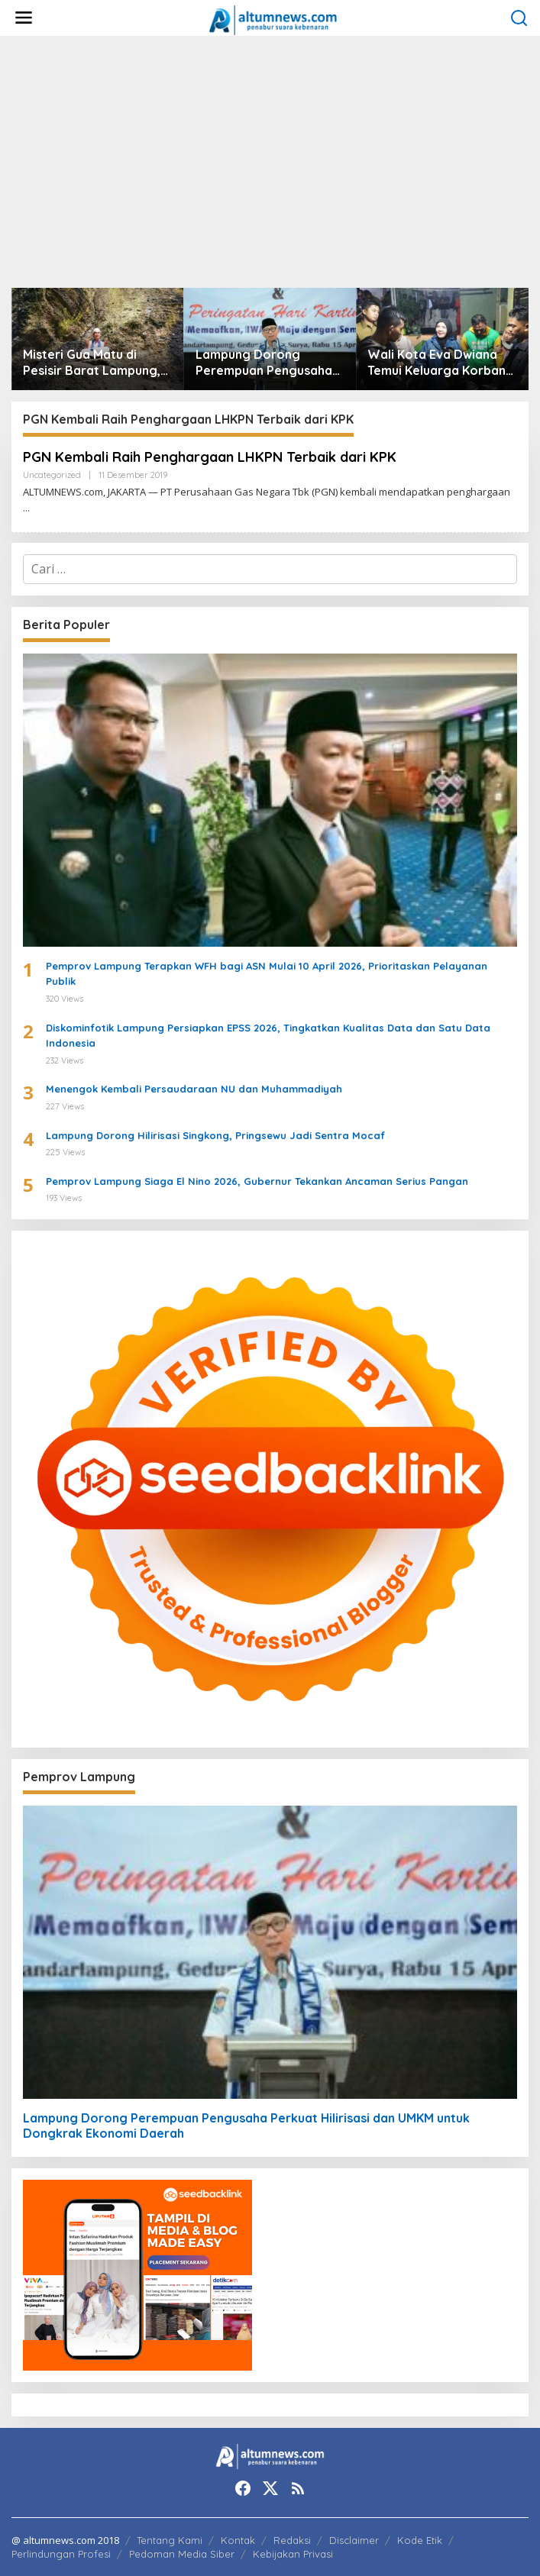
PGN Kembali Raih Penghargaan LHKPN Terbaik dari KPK (209, 457)
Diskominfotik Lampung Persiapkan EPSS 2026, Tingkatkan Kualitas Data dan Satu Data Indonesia (268, 1036)
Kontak (238, 2540)
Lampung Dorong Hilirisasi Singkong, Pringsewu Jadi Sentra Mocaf (215, 1135)
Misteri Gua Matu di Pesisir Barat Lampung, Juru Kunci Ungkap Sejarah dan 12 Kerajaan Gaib (94, 363)
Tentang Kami (169, 2540)
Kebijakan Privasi (293, 2554)
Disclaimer (354, 2540)
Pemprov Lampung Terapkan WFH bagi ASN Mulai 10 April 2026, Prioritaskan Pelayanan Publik (266, 974)
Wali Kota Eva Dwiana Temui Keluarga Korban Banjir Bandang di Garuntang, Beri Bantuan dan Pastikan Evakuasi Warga (441, 363)
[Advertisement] (270, 162)
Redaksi (292, 2540)
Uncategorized (52, 475)
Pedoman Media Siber (181, 2554)
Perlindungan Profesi (61, 2554)
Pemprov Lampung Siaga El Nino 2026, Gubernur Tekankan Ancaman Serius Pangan (257, 1181)
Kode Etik (419, 2540)
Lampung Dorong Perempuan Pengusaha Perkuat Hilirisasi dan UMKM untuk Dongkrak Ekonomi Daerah (264, 363)
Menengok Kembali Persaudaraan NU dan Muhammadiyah (194, 1089)
